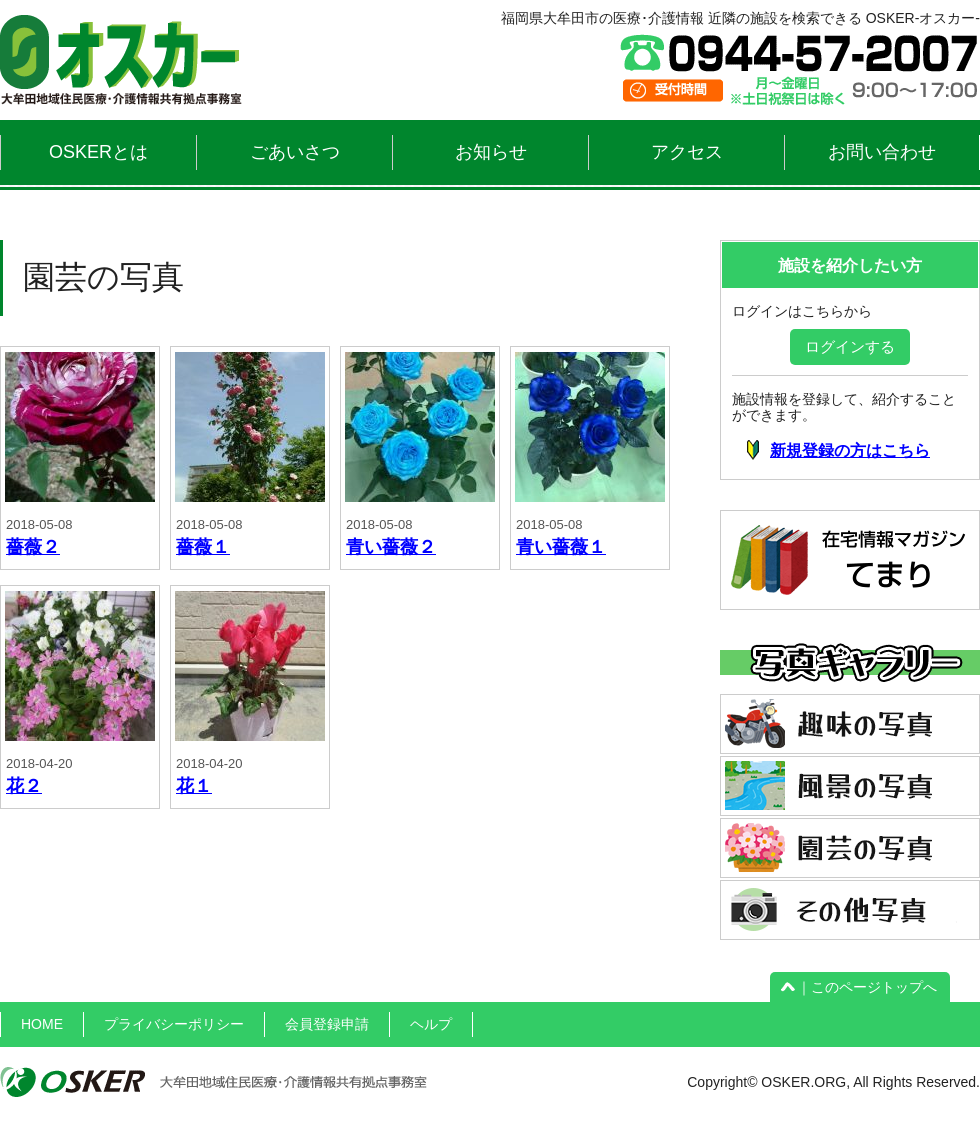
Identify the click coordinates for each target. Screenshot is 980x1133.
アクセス (687, 152)
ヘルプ (431, 1024)
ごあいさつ (295, 152)
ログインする (850, 346)
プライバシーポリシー (174, 1024)
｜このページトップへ (860, 987)
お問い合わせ (882, 152)
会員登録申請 (327, 1024)
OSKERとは (98, 152)
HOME (42, 1024)
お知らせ (491, 152)
